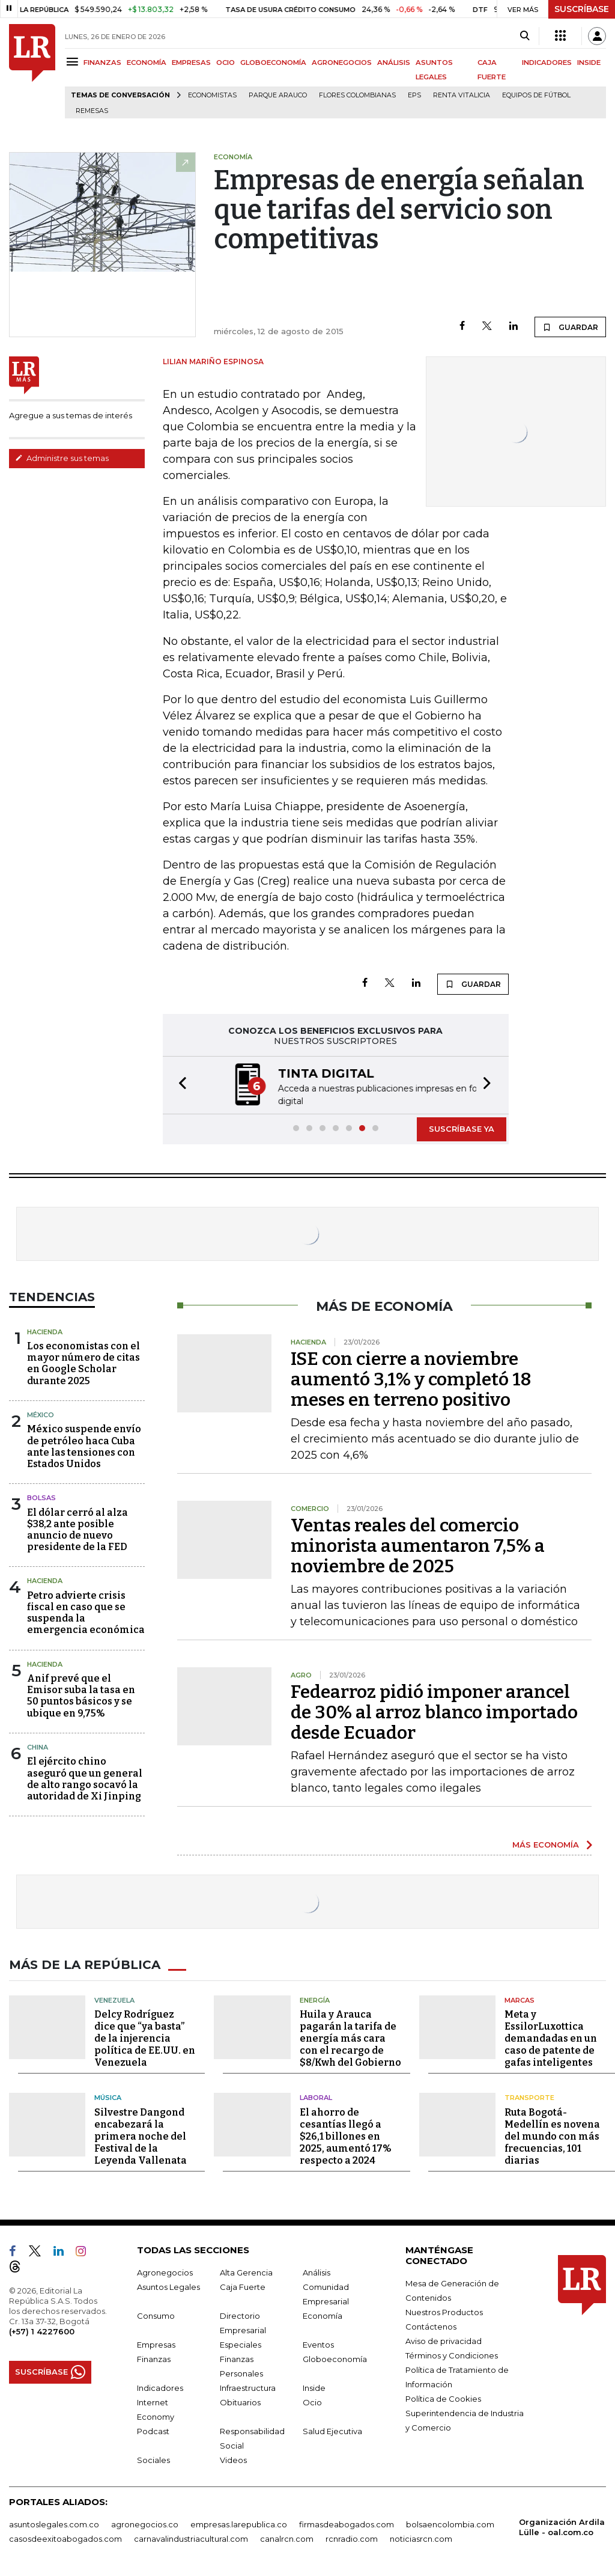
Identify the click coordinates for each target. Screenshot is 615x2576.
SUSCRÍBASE (581, 9)
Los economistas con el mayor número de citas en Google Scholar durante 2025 (83, 1363)
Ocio (312, 2402)
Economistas (212, 95)
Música (107, 2097)
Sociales (153, 2459)
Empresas (156, 2344)
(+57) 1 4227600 (41, 2331)
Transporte (529, 2097)
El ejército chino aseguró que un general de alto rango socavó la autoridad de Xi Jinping (84, 1779)
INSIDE (589, 62)
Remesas (92, 111)
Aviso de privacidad (443, 2340)
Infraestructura (248, 2387)
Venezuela (114, 1999)
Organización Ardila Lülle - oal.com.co (562, 2526)
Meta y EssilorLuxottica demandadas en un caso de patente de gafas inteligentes (550, 2038)
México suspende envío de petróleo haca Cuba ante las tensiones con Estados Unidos (84, 1446)
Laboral (316, 2097)
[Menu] (74, 61)
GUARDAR (570, 327)
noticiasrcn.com (421, 2538)
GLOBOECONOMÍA (273, 62)
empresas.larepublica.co (238, 2524)
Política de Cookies (443, 2398)
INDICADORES (547, 62)
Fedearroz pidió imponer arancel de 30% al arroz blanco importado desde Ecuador (434, 1712)
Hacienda (44, 1332)
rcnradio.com (352, 2538)
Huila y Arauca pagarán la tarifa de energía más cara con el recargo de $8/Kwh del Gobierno (350, 2038)
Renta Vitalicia (461, 95)
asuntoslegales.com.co (54, 2524)
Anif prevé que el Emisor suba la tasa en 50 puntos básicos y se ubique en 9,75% (81, 1696)
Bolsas (41, 1498)
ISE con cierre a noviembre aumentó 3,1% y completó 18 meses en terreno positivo (411, 1379)
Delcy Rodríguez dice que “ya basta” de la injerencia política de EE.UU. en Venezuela (144, 2038)
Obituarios (240, 2402)
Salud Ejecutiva (332, 2430)
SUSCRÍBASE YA (461, 1129)
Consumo (156, 2315)
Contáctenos (430, 2326)
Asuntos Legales (168, 2286)
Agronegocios (165, 2272)
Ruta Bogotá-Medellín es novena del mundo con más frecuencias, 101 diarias (552, 2135)
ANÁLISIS (393, 62)
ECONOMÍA (146, 62)
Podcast (153, 2430)
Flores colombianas (357, 95)
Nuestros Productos (444, 2311)
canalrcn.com (287, 2538)
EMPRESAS (191, 62)
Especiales (240, 2344)
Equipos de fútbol (536, 95)
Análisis (316, 2272)
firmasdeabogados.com (346, 2524)
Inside (314, 2387)
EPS (414, 95)
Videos (233, 2459)
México (40, 1415)
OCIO (225, 62)
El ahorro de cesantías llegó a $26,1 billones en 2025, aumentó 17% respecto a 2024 (346, 2135)
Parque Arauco (278, 95)
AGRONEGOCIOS (342, 62)
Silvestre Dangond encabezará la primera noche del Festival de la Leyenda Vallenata (140, 2135)
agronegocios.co (144, 2524)
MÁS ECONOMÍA (545, 1844)
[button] (179, 1085)
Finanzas (154, 2358)
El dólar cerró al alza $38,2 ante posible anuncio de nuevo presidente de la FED (77, 1530)
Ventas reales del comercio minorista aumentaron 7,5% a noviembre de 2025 (418, 1546)
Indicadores (160, 2387)
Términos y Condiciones (451, 2355)
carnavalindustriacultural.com (191, 2538)
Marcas (519, 1999)
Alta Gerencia (246, 2272)
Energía (315, 1999)
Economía (322, 2315)
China (37, 1747)
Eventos (318, 2344)
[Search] (525, 36)
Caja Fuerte (242, 2286)
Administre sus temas (62, 458)
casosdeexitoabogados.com (65, 2538)
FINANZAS (102, 62)
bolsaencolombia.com (450, 2524)
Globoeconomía (335, 2358)
